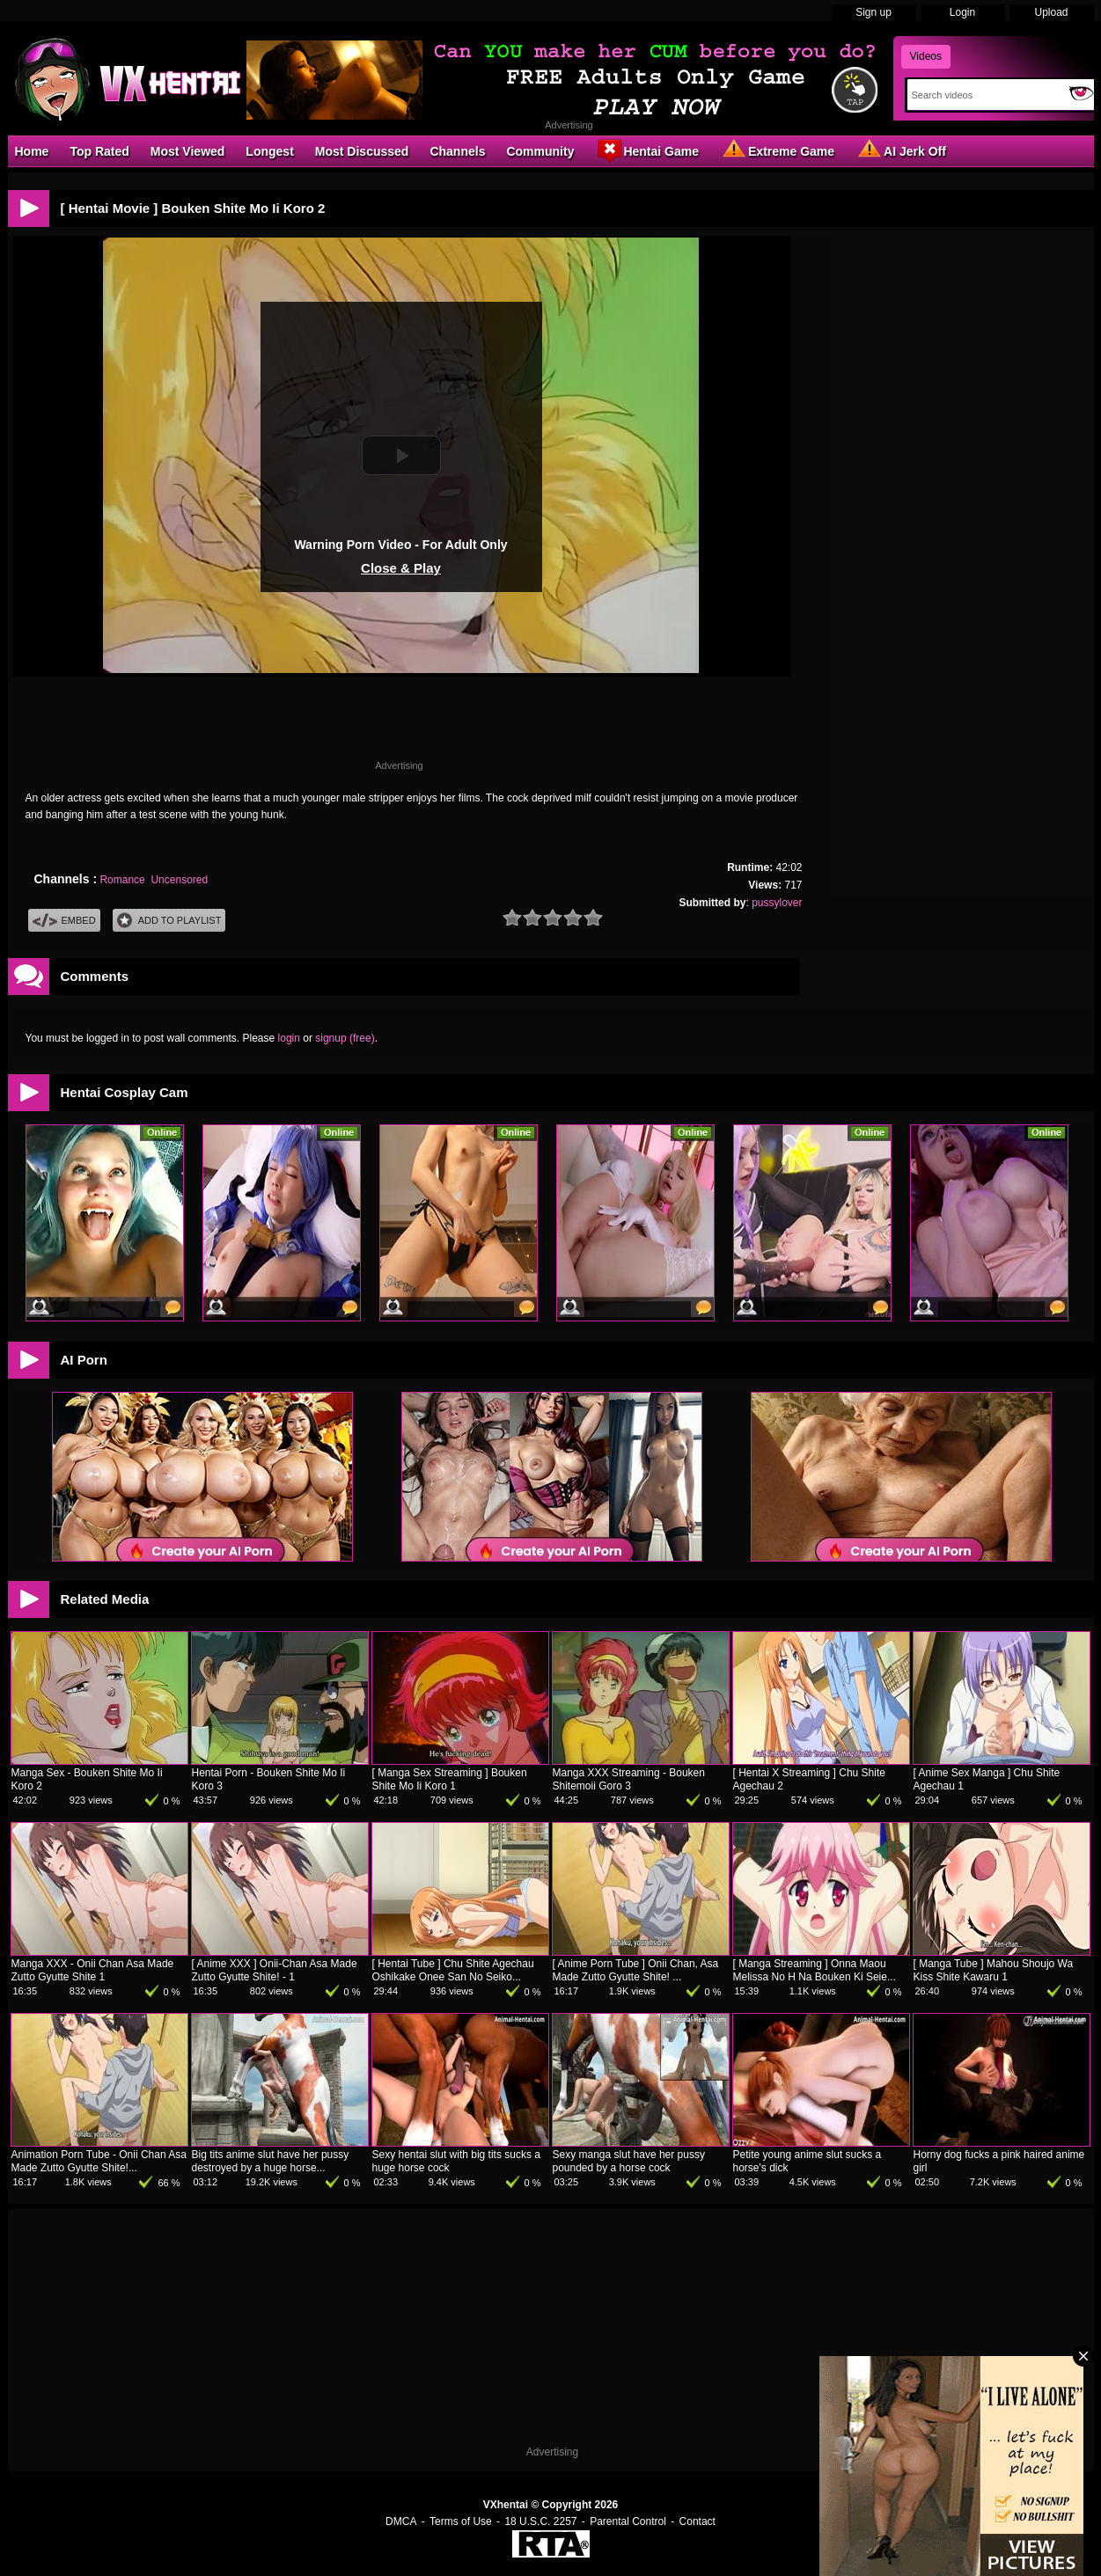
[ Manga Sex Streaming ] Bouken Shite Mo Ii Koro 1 (449, 1779)
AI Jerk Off (900, 150)
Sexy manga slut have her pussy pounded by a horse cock (629, 2161)
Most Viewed (187, 151)
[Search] (984, 95)
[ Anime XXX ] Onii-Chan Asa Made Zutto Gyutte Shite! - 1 (274, 1970)
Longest (269, 151)
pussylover (777, 902)
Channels (457, 151)
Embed (64, 920)
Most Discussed (362, 151)
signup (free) (344, 1038)
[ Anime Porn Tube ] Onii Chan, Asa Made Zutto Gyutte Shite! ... (636, 1970)
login (289, 1038)
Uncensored (179, 880)
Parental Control (628, 2521)
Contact (697, 2521)
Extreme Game (777, 150)
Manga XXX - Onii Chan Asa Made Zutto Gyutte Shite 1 (92, 1970)
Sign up (873, 12)
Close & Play (401, 567)
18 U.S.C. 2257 (540, 2521)
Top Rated (99, 151)
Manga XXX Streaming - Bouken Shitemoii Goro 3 (629, 1779)
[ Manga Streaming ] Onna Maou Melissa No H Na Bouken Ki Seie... (814, 1970)
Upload (1051, 12)
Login (962, 12)
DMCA (400, 2521)
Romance (121, 880)
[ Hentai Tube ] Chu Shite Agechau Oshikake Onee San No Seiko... (453, 1970)
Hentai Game (647, 150)
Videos (926, 56)
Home (32, 151)
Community (540, 151)
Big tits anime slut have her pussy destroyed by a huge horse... (270, 2161)
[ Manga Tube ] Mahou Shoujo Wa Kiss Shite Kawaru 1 (994, 1970)
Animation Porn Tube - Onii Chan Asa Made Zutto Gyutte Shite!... (99, 2161)
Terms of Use (460, 2521)
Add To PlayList (169, 920)
